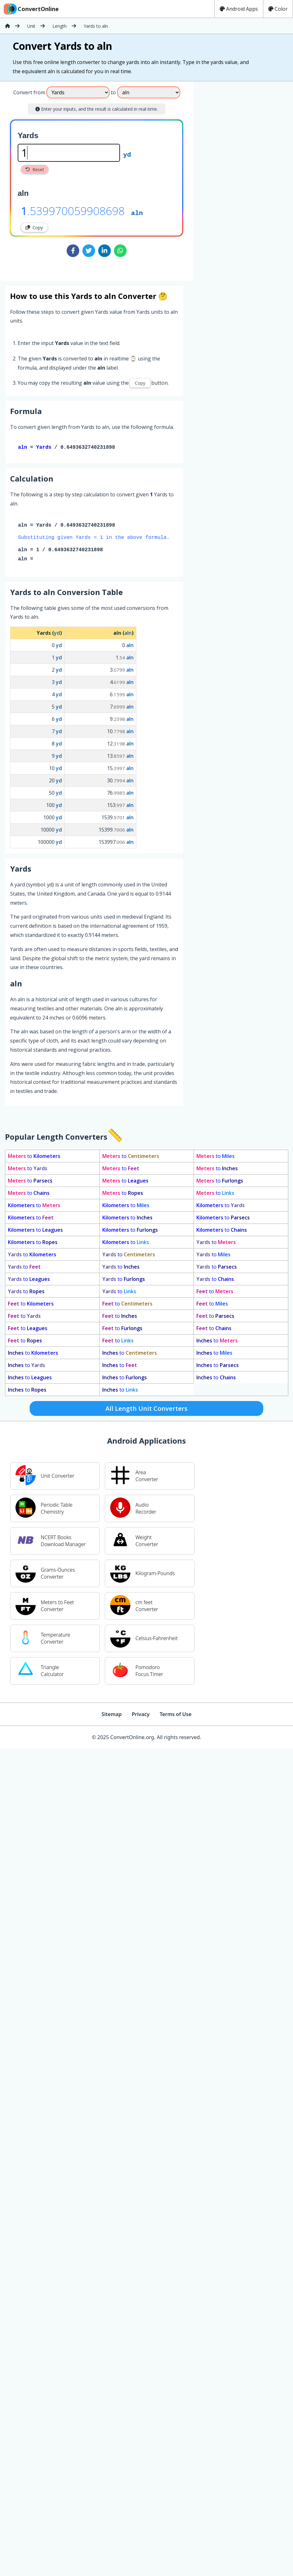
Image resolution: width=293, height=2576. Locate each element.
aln (137, 212)
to (34, 1157)
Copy (34, 228)
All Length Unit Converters (146, 1409)
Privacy (140, 1715)
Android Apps (239, 8)
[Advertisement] (245, 178)
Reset (35, 169)
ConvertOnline (31, 9)
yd (127, 154)
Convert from (29, 92)
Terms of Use (176, 1715)
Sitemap (111, 1715)
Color (278, 8)
